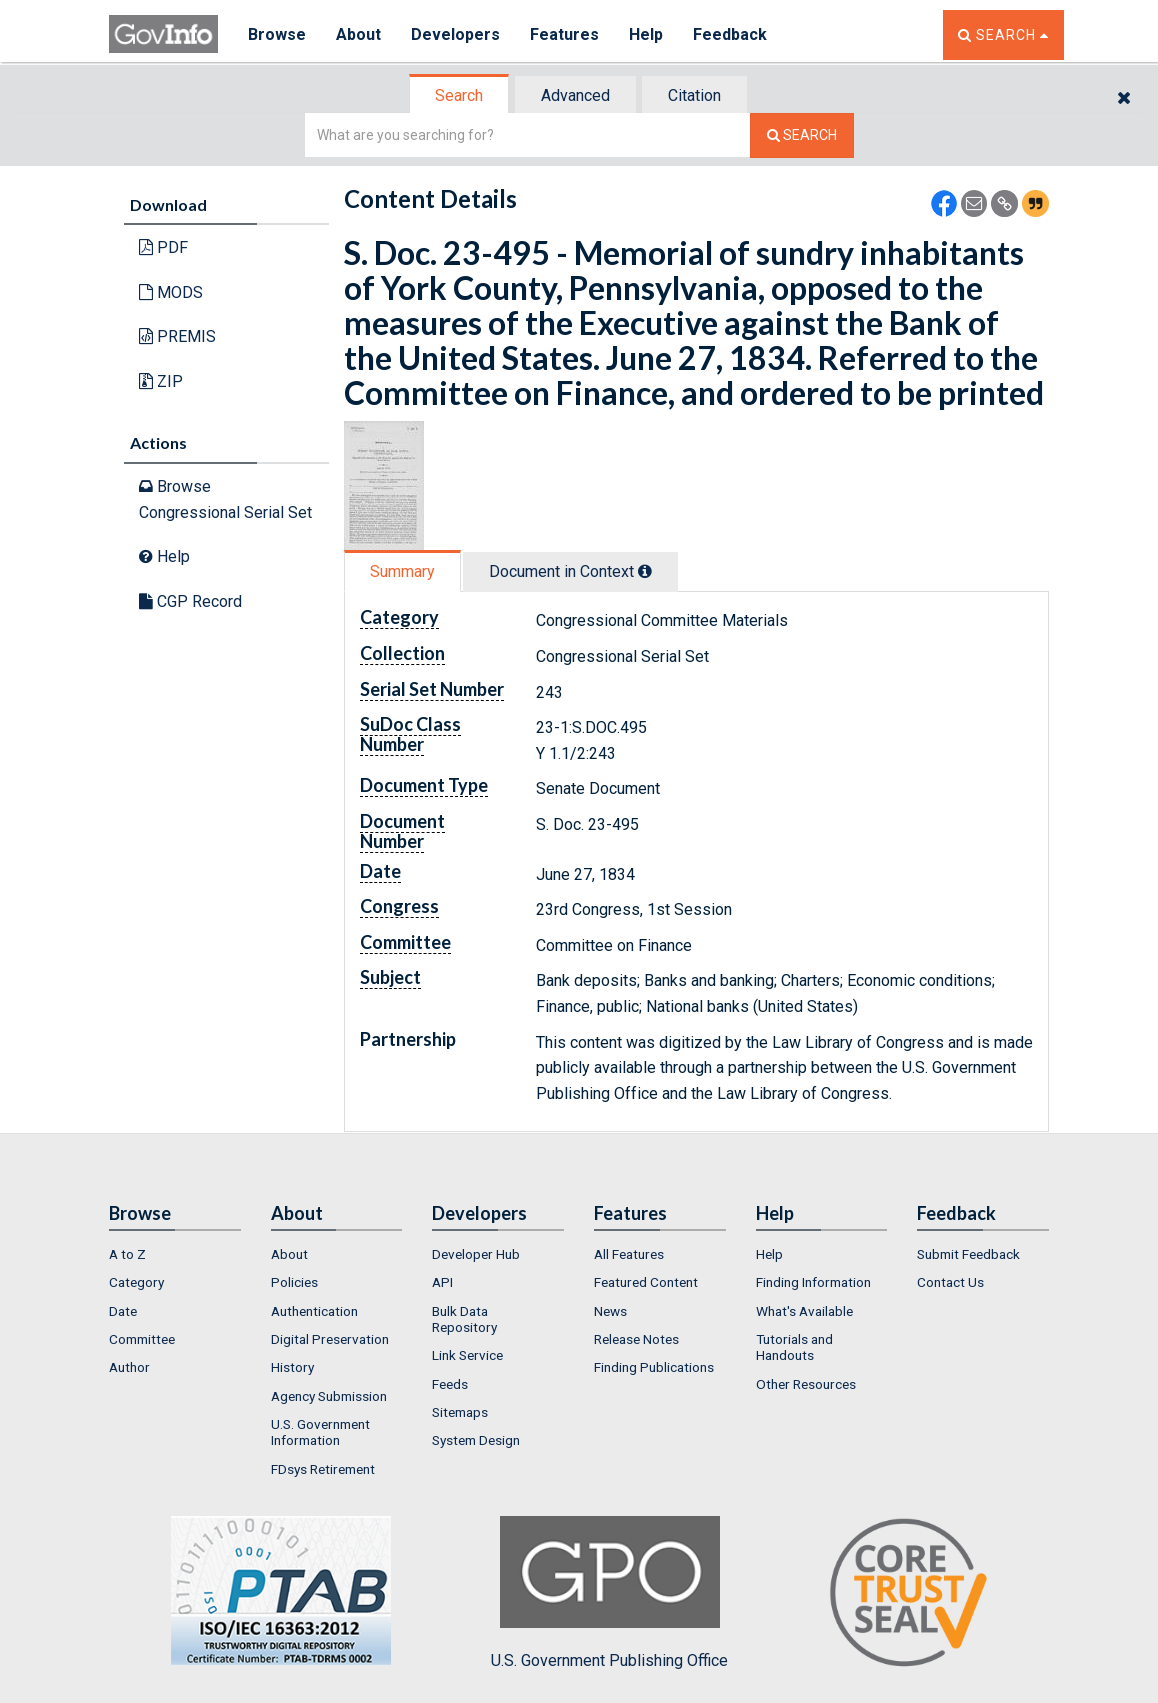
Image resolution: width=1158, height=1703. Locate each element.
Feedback (730, 34)
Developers (455, 34)
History (292, 1367)
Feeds (450, 1384)
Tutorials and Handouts (794, 1347)
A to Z (127, 1254)
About (358, 34)
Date (123, 1311)
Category (136, 1282)
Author (129, 1367)
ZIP (161, 381)
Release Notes (636, 1339)
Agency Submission (329, 1396)
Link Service (467, 1355)
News (610, 1311)
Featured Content (646, 1282)
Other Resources (806, 1384)
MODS (171, 292)
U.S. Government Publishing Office (609, 1593)
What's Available (804, 1311)
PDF (163, 247)
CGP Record (190, 601)
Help (646, 34)
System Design (476, 1440)
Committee (142, 1339)
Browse (277, 34)
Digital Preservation (330, 1339)
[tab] (460, 95)
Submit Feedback (968, 1254)
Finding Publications (654, 1367)
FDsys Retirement (323, 1469)
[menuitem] (175, 1254)
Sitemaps (460, 1412)
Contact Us (950, 1282)
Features (564, 34)
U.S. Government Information (320, 1432)
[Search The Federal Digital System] (802, 135)
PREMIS (177, 336)
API (442, 1282)
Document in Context (570, 571)
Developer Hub (476, 1254)
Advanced (575, 95)
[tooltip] (645, 571)
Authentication (314, 1311)
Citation (694, 95)
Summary (402, 571)
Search (459, 95)
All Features (629, 1254)
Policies (294, 1282)
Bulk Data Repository (464, 1319)
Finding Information (813, 1282)
